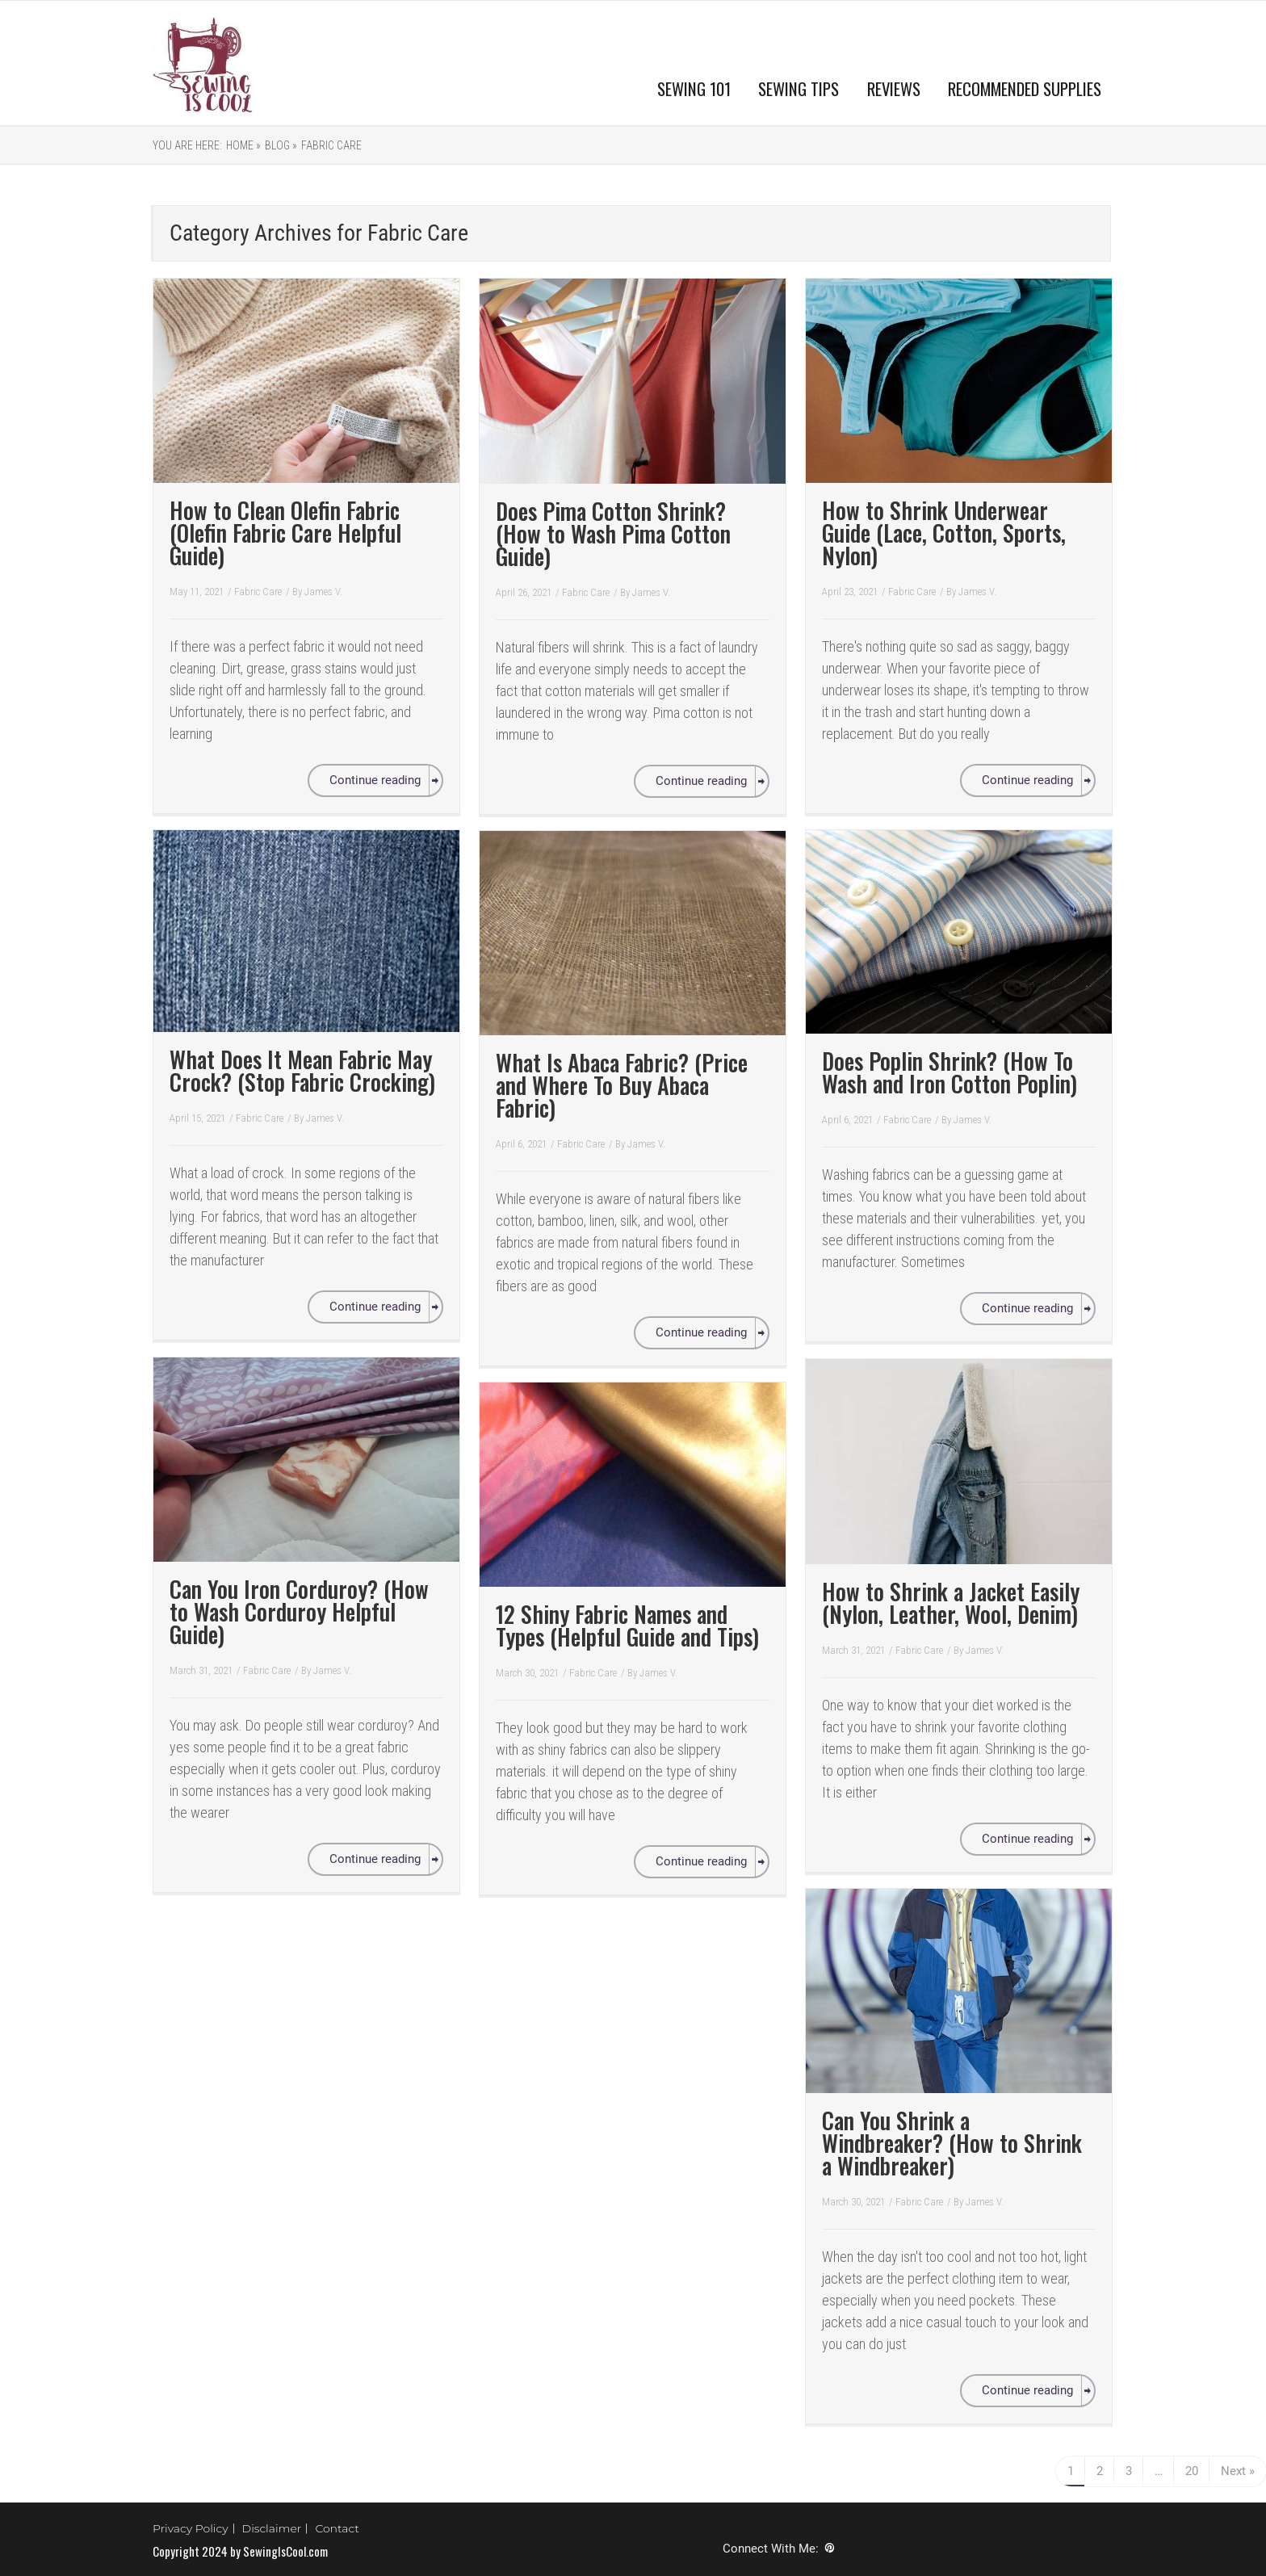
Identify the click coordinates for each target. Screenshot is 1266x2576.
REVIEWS (893, 88)
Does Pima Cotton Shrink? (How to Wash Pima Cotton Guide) (613, 533)
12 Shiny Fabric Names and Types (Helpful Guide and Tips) (627, 1625)
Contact (337, 2528)
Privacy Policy (190, 2528)
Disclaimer (272, 2528)
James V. (323, 591)
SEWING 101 (694, 88)
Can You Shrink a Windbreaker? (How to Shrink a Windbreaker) (952, 2143)
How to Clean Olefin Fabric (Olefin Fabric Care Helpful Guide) (285, 532)
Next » (1238, 2471)
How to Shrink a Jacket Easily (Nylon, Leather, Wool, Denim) (950, 1602)
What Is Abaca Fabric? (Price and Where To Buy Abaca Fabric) (622, 1085)
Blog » (281, 145)
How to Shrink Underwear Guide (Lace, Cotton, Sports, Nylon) (944, 532)
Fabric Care (331, 145)
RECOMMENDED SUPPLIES (1024, 88)
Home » (243, 145)
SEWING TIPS (798, 88)
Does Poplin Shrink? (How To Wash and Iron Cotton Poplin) (949, 1072)
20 (1191, 2471)
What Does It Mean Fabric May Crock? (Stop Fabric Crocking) (302, 1070)
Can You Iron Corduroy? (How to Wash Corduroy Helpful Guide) (299, 1611)
